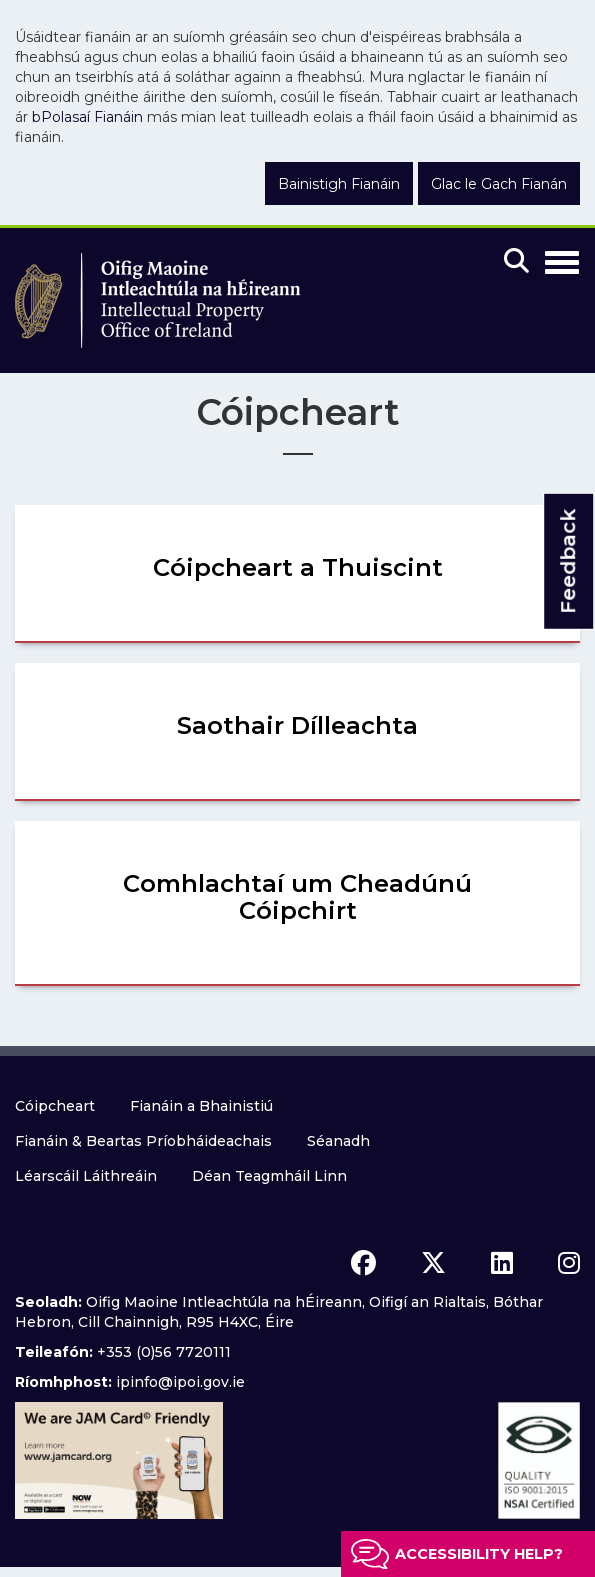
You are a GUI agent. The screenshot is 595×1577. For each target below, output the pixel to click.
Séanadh (338, 1141)
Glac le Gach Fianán (499, 184)
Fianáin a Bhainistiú (201, 1106)
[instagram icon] (569, 1263)
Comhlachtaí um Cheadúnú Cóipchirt (297, 896)
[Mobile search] (516, 262)
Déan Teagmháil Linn (269, 1176)
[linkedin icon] (502, 1263)
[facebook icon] (363, 1263)
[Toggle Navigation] (562, 259)
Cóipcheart (55, 1106)
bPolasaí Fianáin (87, 117)
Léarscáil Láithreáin (86, 1176)
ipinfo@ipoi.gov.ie (180, 1382)
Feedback (568, 561)
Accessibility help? (479, 1554)
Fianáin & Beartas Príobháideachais (143, 1141)
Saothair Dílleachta (297, 725)
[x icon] (433, 1263)
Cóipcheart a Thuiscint (298, 567)
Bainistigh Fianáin (339, 184)
